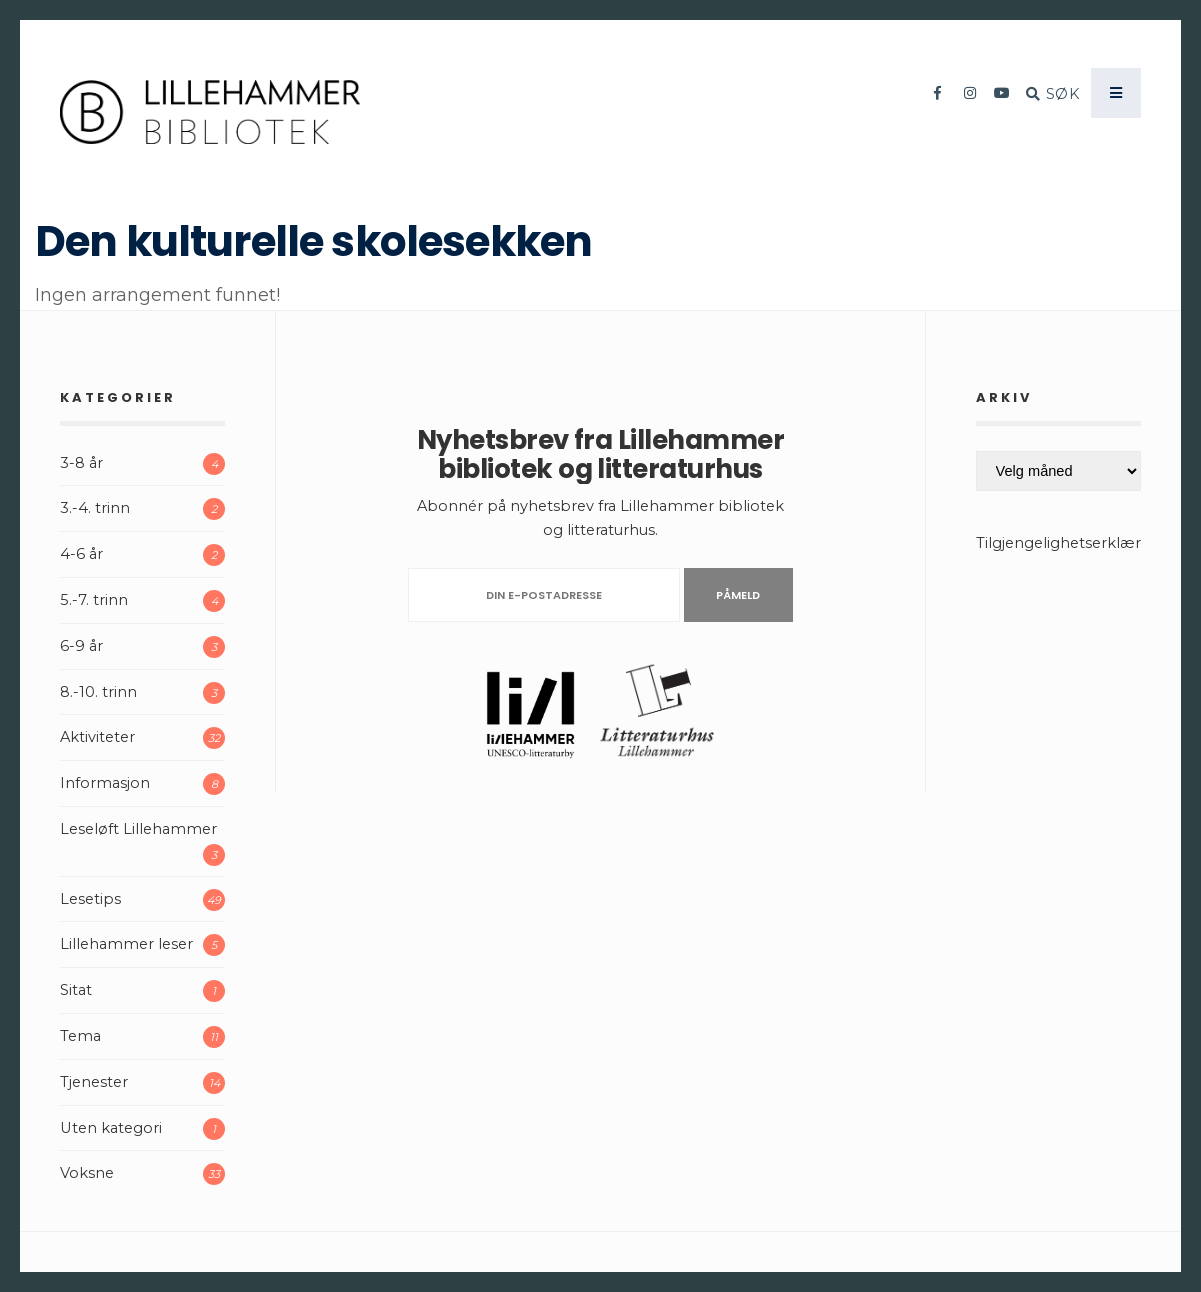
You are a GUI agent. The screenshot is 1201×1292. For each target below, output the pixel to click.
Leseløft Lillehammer (138, 829)
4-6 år (81, 554)
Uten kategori (111, 1128)
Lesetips (90, 899)
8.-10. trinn (98, 692)
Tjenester (94, 1082)
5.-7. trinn (94, 600)
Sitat (76, 990)
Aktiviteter (97, 737)
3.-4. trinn (95, 508)
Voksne (87, 1173)
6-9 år (81, 646)
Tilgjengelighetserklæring (1070, 543)
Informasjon (105, 783)
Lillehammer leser (126, 944)
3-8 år (81, 463)
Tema (80, 1036)
